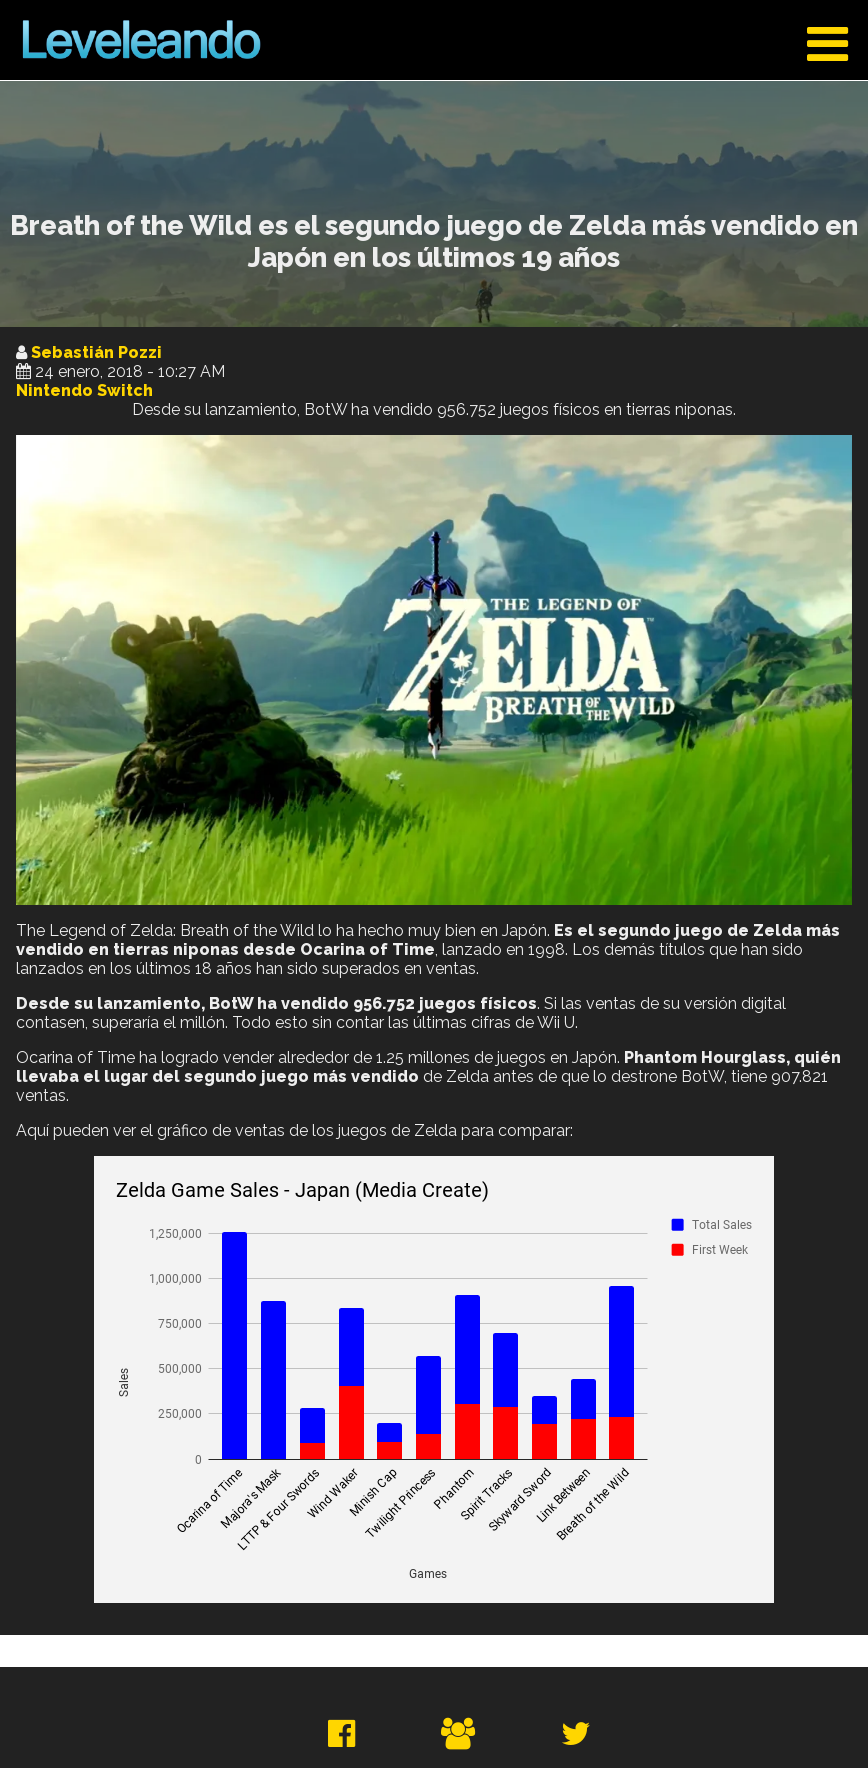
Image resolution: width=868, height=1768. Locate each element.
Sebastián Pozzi (96, 352)
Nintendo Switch (84, 390)
